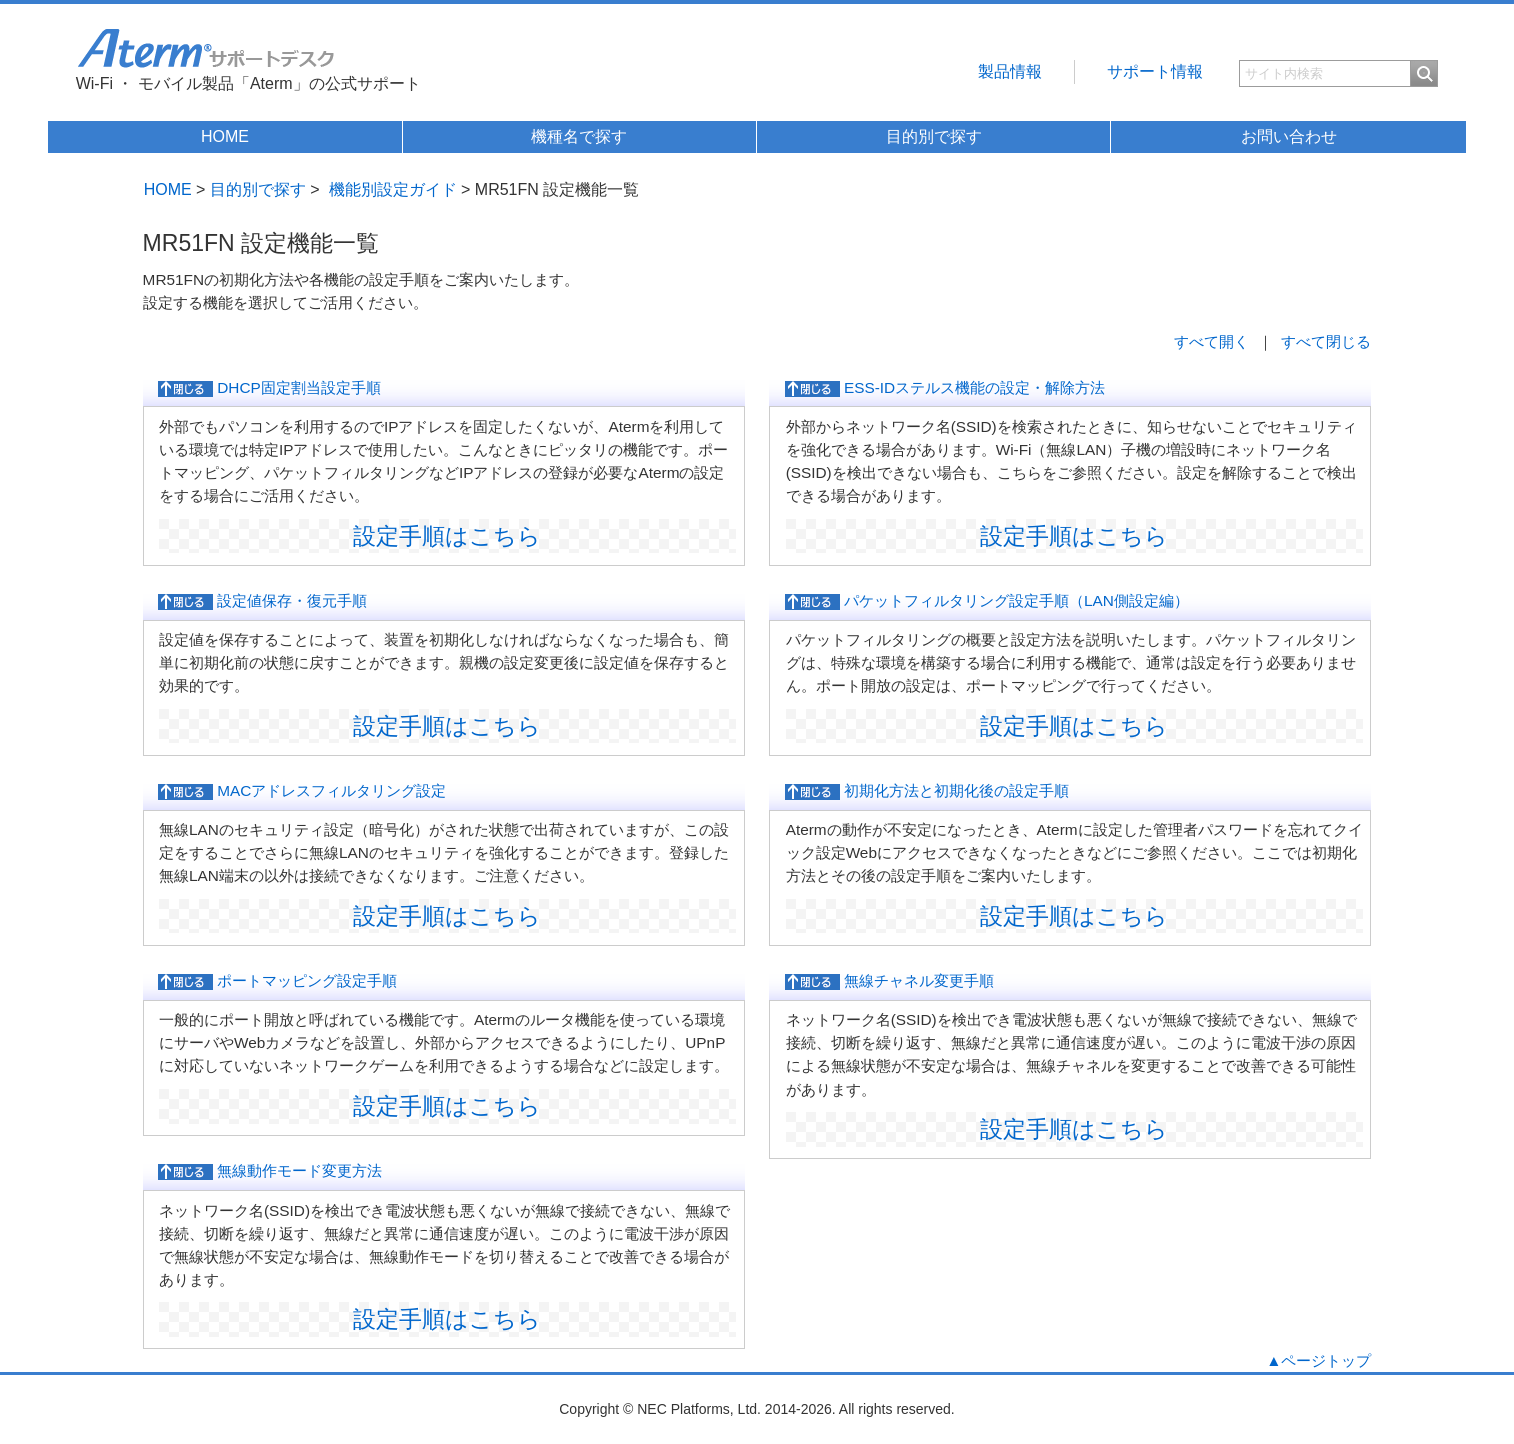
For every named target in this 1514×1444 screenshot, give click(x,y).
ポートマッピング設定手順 (277, 981)
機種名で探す (579, 136)
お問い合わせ (1289, 136)
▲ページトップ (1318, 1360)
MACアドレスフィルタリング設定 (302, 791)
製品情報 (1010, 71)
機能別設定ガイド (393, 189)
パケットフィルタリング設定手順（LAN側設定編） (987, 601)
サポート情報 (1155, 71)
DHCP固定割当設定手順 (269, 388)
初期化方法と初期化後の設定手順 (927, 791)
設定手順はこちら (447, 536)
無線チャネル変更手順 (889, 981)
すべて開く (1211, 341)
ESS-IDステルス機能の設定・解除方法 (945, 388)
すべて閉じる (1326, 341)
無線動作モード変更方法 (270, 1171)
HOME (225, 136)
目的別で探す (934, 136)
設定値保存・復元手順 (262, 601)
